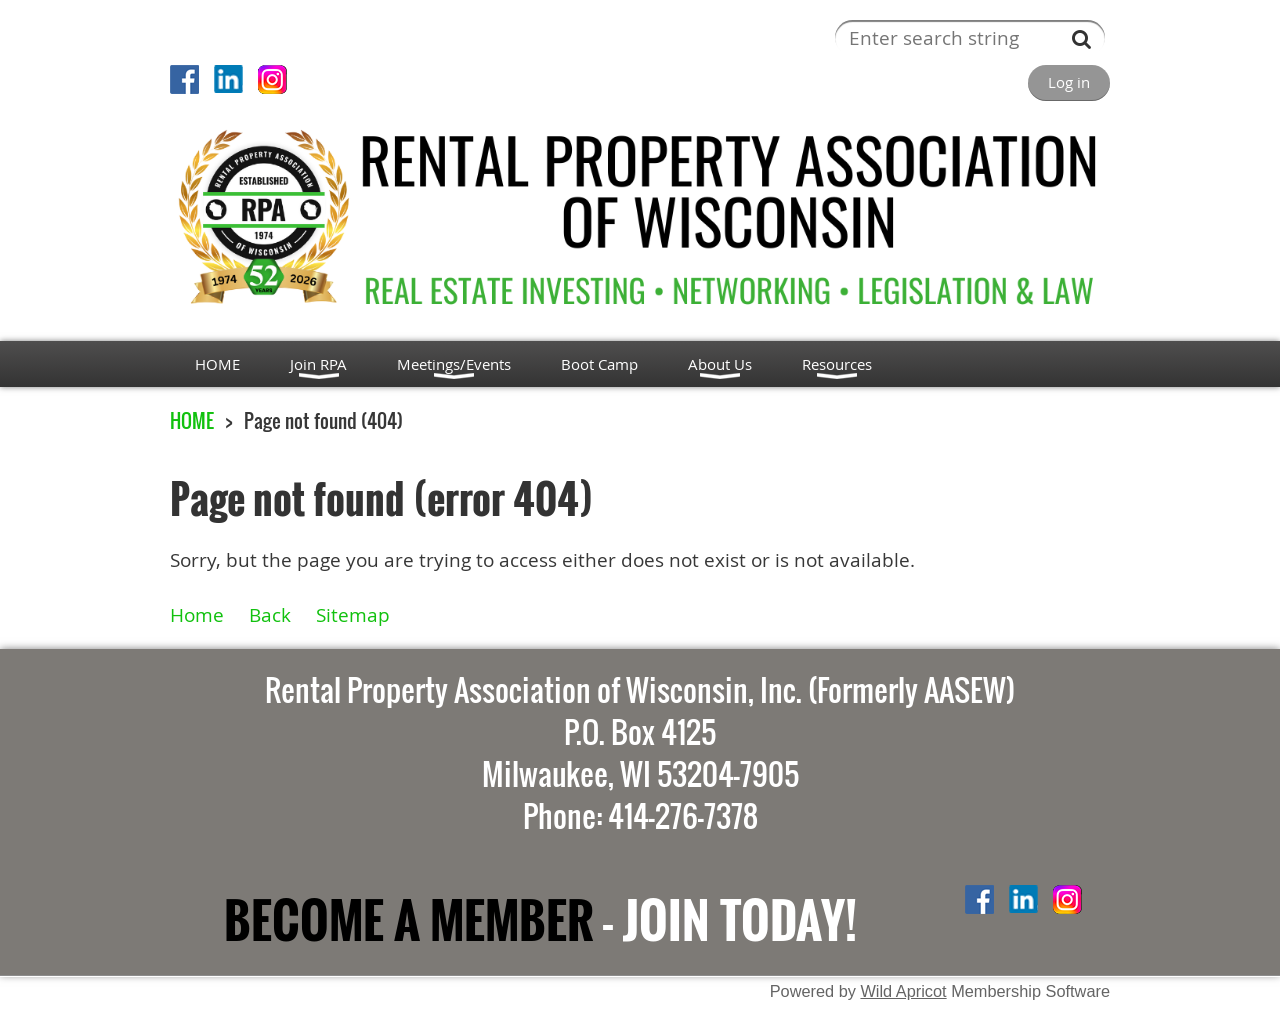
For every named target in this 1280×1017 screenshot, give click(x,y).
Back (270, 614)
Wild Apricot (903, 991)
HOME (192, 420)
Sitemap (353, 614)
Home (197, 614)
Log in (1069, 82)
